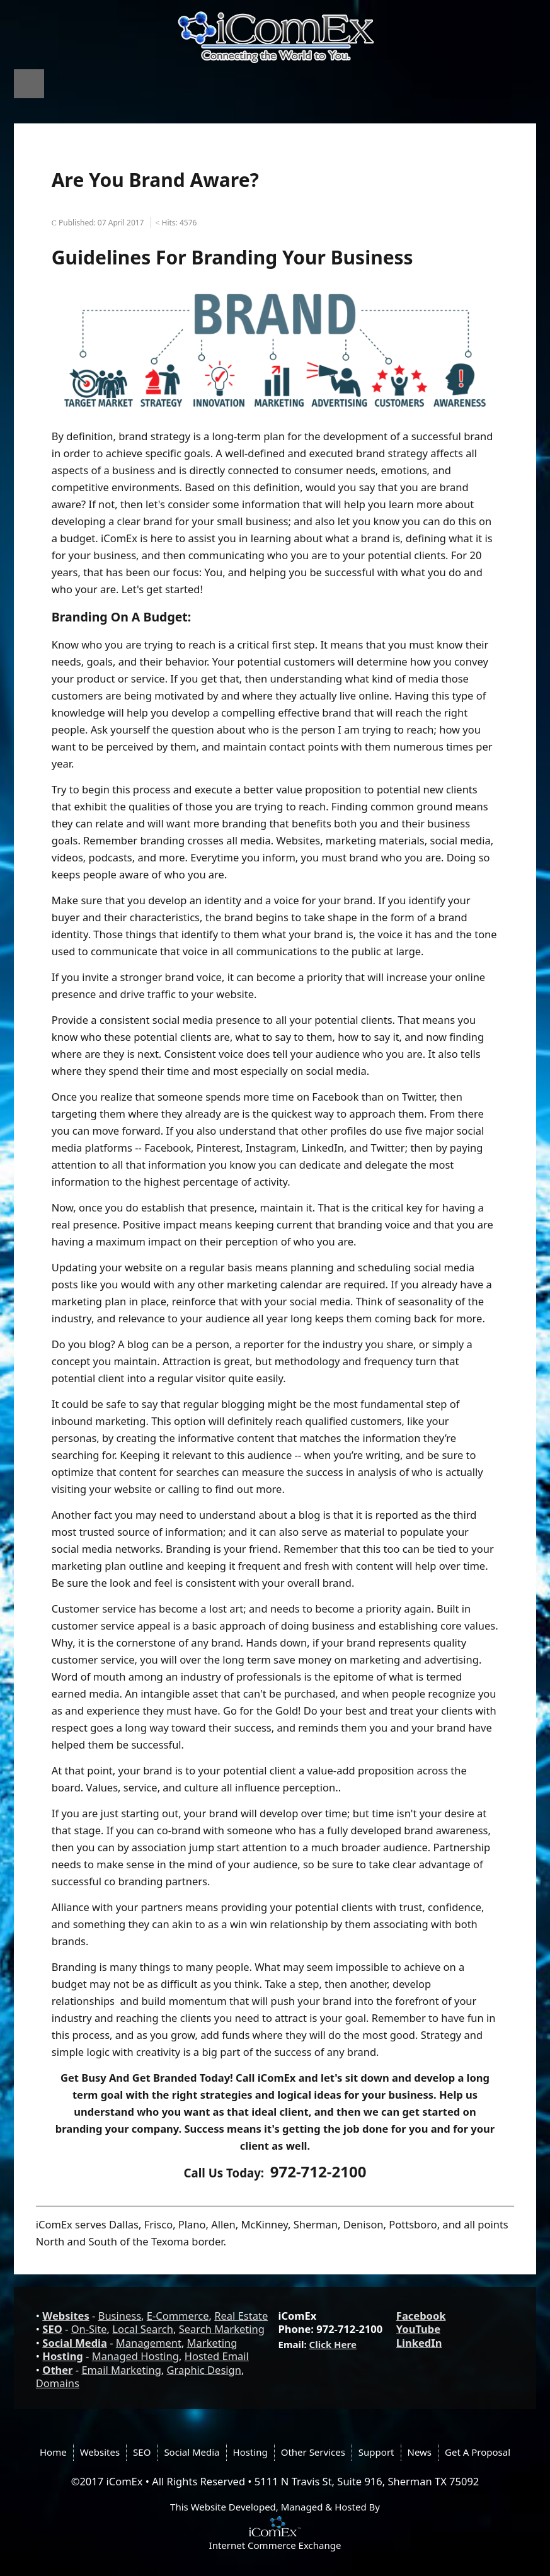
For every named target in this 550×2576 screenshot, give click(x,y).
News (420, 2452)
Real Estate (241, 2315)
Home (53, 2452)
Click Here (333, 2344)
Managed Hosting (135, 2356)
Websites (65, 2315)
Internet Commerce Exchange (275, 2545)
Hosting (62, 2356)
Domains (57, 2383)
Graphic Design (204, 2370)
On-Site (89, 2329)
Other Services (313, 2452)
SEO (52, 2329)
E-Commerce (178, 2315)
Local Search (142, 2329)
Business (119, 2315)
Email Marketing (121, 2370)
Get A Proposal (477, 2452)
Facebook (421, 2315)
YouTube (418, 2329)
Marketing (212, 2342)
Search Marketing (222, 2329)
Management (148, 2342)
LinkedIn (419, 2342)
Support (376, 2452)
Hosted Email (217, 2356)
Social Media (74, 2342)
